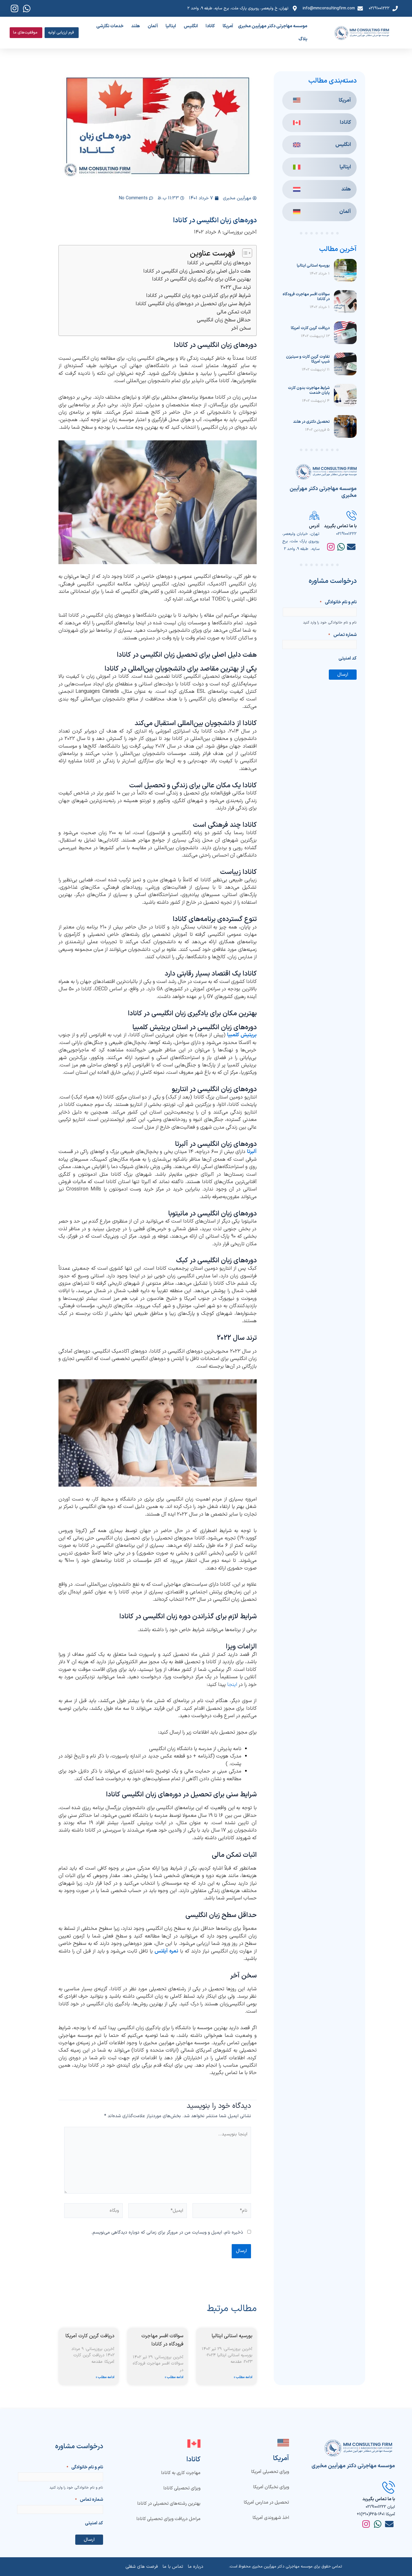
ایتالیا (171, 26)
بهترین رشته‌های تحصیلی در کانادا (162, 2503)
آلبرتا (252, 1152)
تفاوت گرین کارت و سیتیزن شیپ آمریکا (308, 359)
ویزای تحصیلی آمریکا (270, 2471)
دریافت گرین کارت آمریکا (310, 328)
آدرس (314, 526)
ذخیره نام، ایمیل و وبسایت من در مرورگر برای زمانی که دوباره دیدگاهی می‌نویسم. (167, 2233)
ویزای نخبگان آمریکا (271, 2486)
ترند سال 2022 (235, 287)
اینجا (232, 1684)
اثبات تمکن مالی (234, 312)
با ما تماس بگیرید (340, 526)
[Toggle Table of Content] (244, 253)
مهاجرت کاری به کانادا (180, 2473)
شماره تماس (342, 635)
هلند (135, 26)
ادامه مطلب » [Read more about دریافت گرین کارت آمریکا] (105, 2377)
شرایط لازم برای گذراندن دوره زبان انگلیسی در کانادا (198, 296)
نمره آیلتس (166, 1951)
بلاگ (302, 39)
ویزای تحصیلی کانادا (181, 2488)
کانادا (210, 26)
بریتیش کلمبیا (242, 1035)
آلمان (153, 26)
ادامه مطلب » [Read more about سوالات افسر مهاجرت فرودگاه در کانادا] (174, 2377)
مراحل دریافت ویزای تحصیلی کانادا (168, 2519)
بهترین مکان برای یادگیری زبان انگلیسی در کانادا (201, 279)
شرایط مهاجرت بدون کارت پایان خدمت (309, 390)
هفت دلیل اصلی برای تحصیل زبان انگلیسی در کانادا (197, 271)
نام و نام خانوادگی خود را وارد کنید (330, 622)
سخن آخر (241, 328)
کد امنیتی (347, 658)
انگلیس (191, 26)
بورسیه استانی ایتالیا (313, 266)
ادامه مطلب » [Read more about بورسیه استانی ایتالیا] (243, 2377)
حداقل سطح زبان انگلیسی (224, 320)
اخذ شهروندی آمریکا (270, 2517)
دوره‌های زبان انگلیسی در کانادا (219, 263)
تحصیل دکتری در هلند (311, 422)
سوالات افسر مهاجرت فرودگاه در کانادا (306, 296)
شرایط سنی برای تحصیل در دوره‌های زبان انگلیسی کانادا (193, 304)
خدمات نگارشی (110, 26)
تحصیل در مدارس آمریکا (266, 2502)
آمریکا (228, 26)
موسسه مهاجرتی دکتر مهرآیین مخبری (272, 26)
